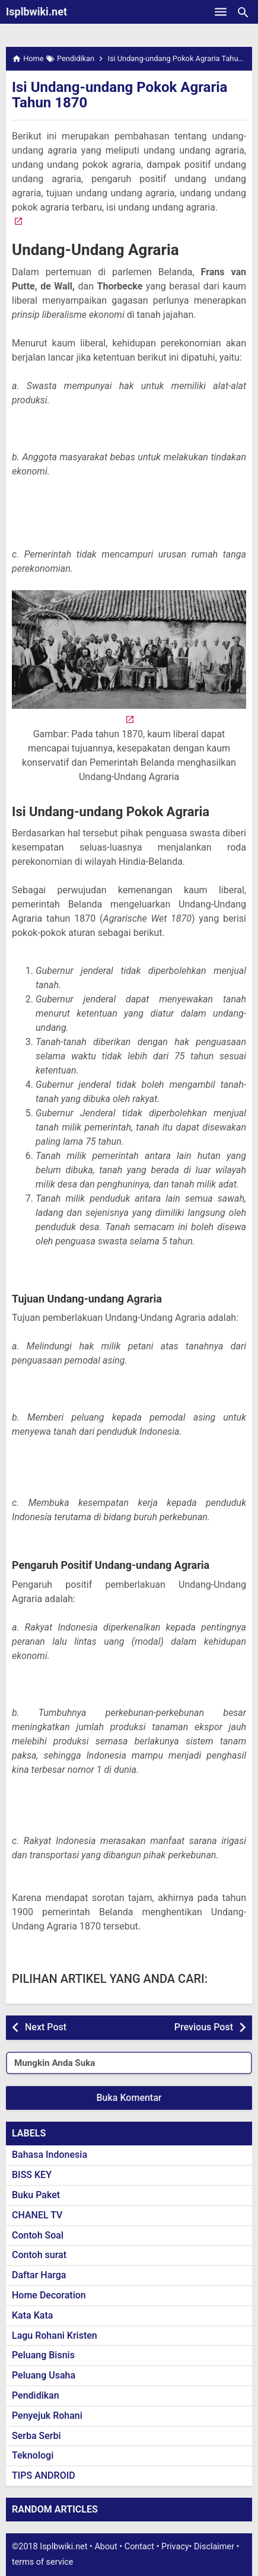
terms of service (42, 2562)
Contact (139, 2547)
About (105, 2547)
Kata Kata (32, 2315)
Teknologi (32, 2455)
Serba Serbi (36, 2435)
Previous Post (203, 2027)
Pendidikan (35, 2395)
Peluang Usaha (43, 2375)
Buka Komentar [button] (129, 2097)
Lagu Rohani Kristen (54, 2335)
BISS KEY (32, 2174)
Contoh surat (39, 2254)
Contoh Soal (37, 2235)
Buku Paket (36, 2195)
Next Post (45, 2027)
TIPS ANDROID (43, 2475)
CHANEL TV (37, 2215)
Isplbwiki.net (36, 11)
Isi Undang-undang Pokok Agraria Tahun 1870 (119, 95)
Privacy (175, 2547)
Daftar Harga (39, 2275)
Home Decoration (49, 2295)
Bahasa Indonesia (49, 2154)
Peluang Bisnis (43, 2355)
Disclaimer (214, 2547)
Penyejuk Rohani (47, 2415)
